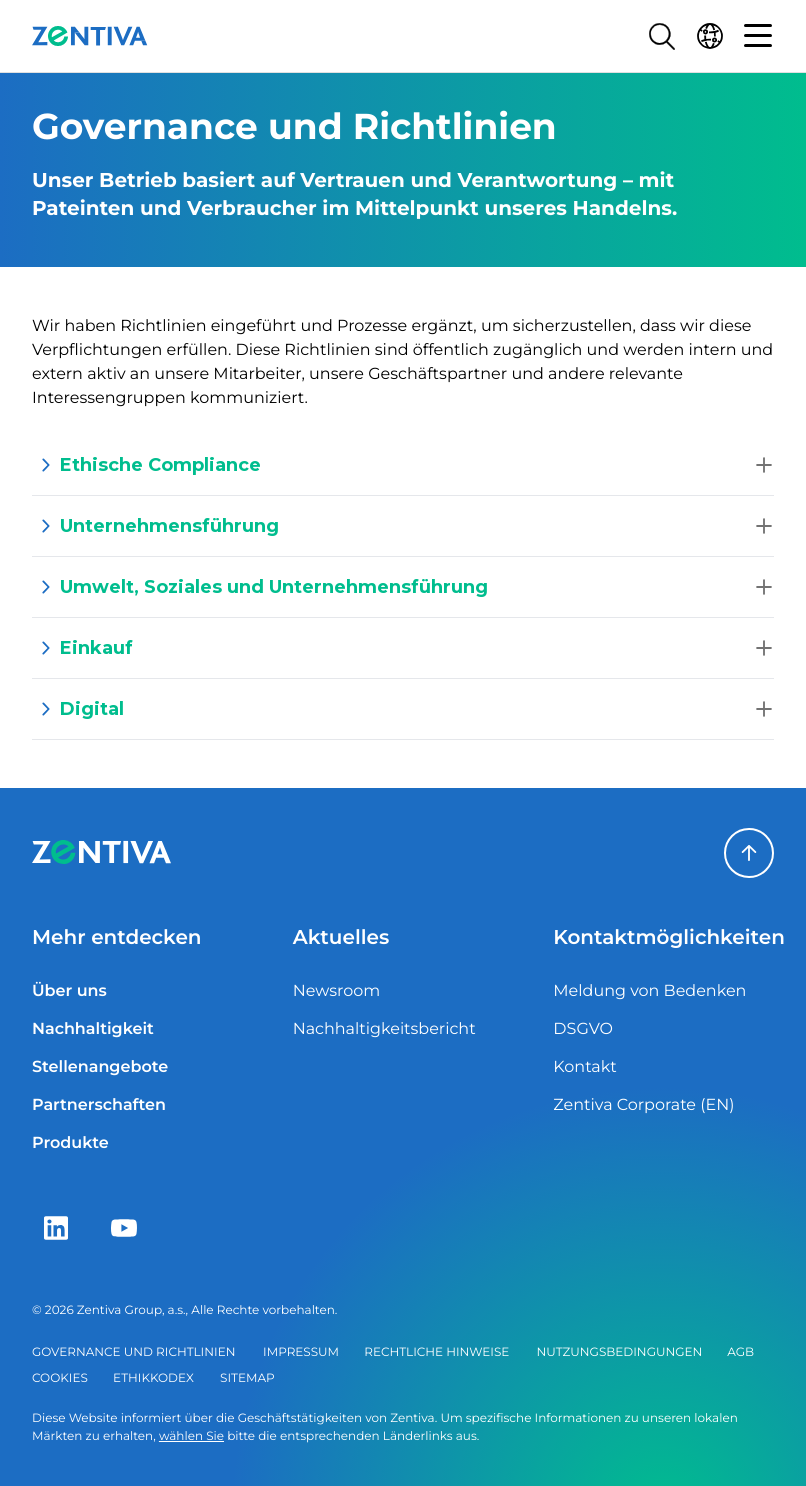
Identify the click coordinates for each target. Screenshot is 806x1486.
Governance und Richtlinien (133, 1352)
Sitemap (247, 1378)
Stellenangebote (100, 1067)
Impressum (301, 1352)
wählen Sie (191, 1436)
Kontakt (585, 1067)
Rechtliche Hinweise (436, 1352)
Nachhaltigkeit (93, 1029)
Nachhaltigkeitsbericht (384, 1029)
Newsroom (337, 991)
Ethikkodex (153, 1378)
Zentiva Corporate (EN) (643, 1105)
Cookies (60, 1378)
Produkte (70, 1143)
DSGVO (583, 1029)
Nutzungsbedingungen (620, 1352)
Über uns (69, 991)
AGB (740, 1352)
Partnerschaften (99, 1105)
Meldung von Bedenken (649, 991)
